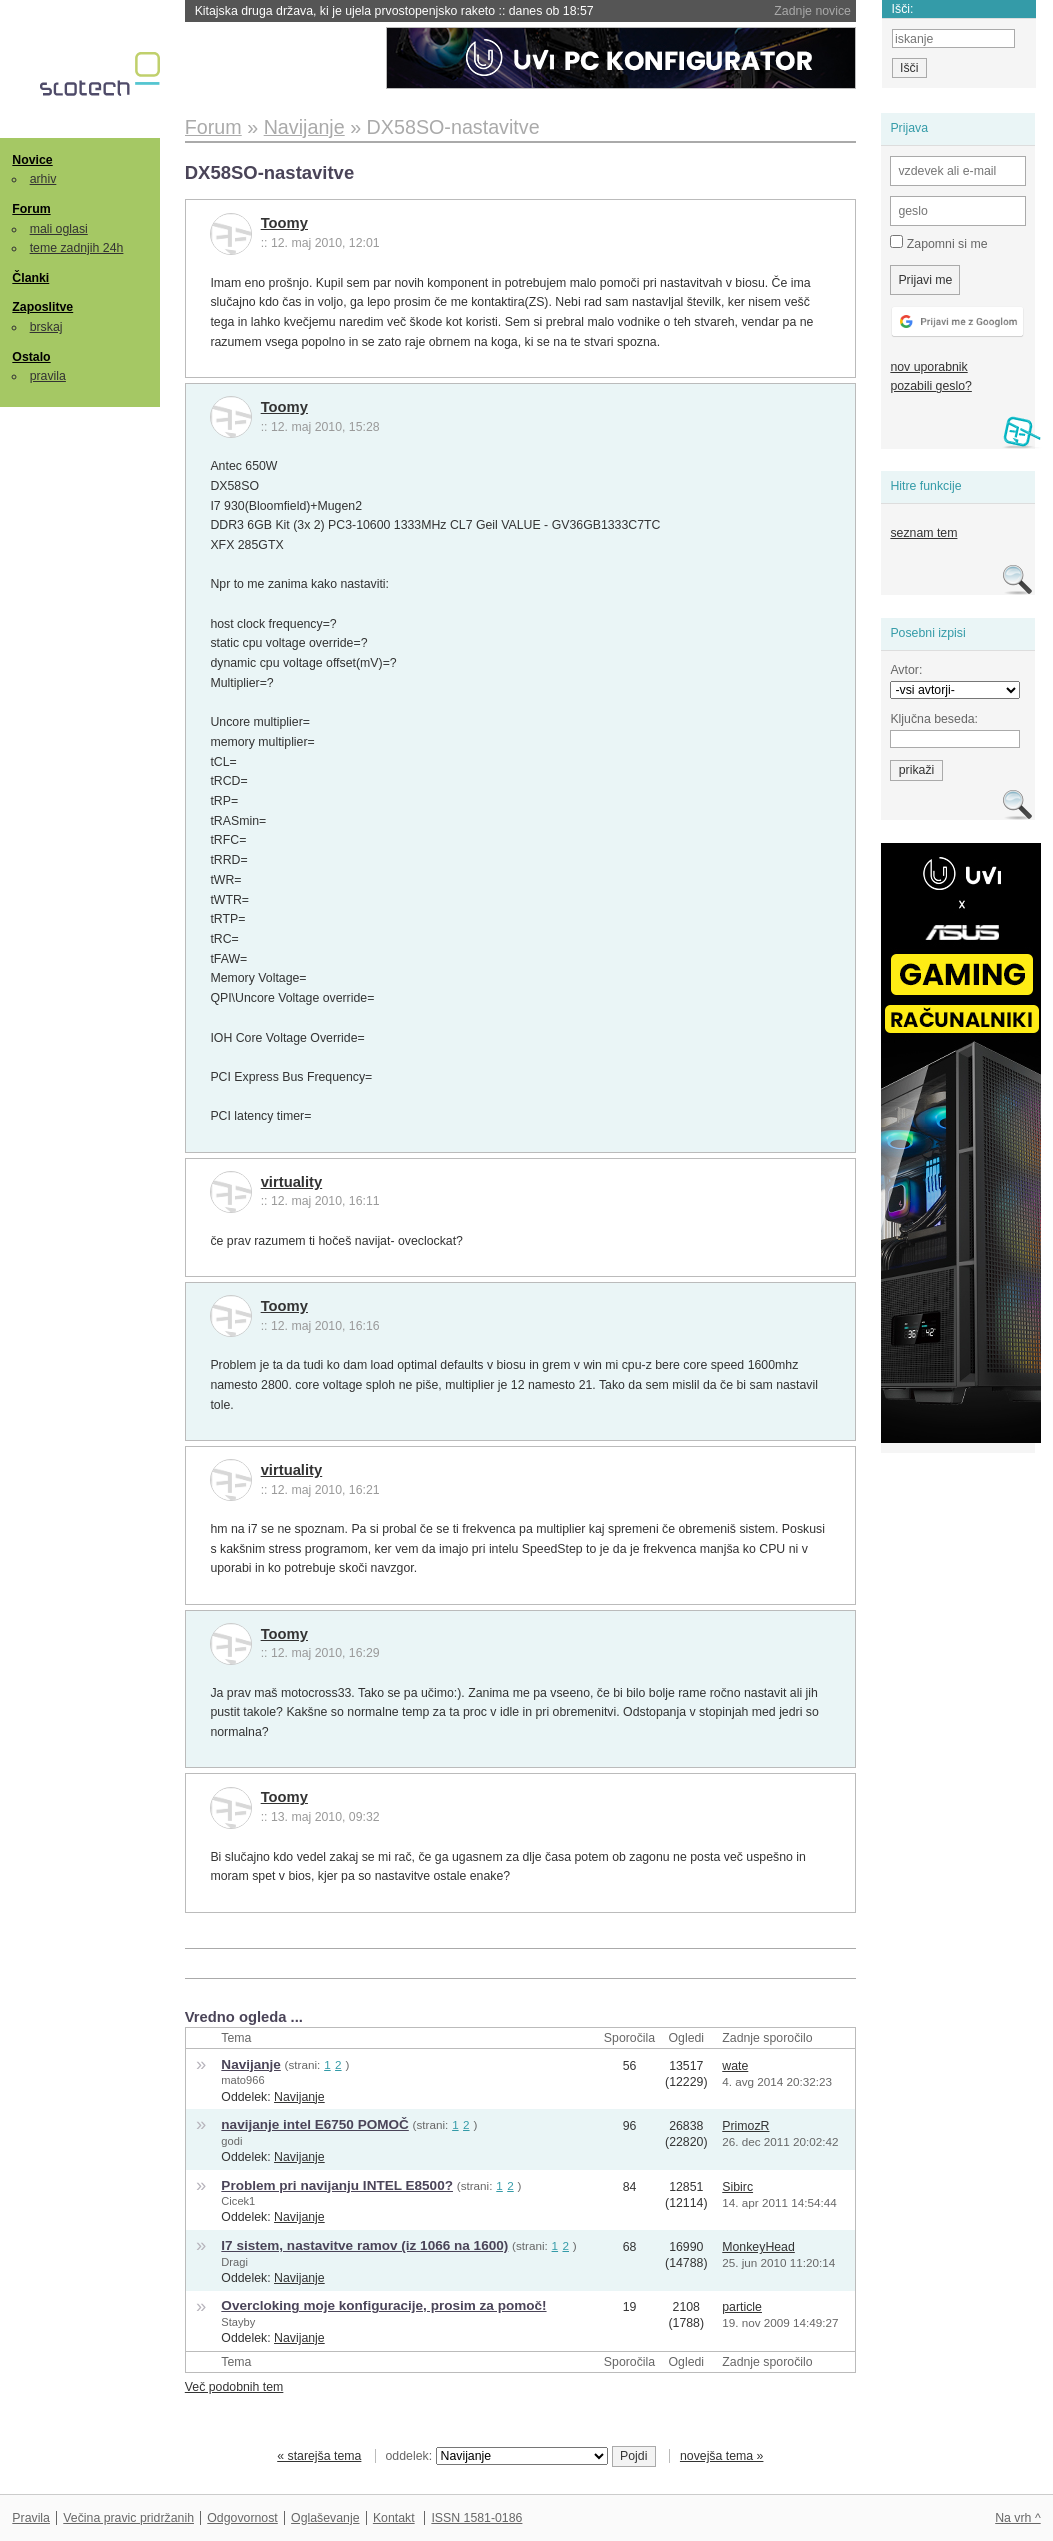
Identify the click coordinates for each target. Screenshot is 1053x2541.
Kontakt (394, 2518)
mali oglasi (59, 229)
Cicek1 (238, 2201)
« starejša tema (319, 2456)
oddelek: (497, 2456)
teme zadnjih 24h (77, 248)
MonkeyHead (758, 2247)
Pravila (31, 2518)
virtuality (292, 1182)
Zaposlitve (42, 307)
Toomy (284, 223)
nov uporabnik (928, 367)
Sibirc (737, 2187)
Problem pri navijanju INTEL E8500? (337, 2185)
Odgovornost (242, 2518)
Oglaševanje (325, 2518)
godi (231, 2141)
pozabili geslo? (930, 386)
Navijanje (251, 2064)
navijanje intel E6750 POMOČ (314, 2124)
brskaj (46, 327)
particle (742, 2307)
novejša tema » (722, 2456)
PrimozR (745, 2126)
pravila (48, 376)
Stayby (238, 2322)
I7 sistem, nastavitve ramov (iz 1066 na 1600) (364, 2245)
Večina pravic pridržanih (128, 2518)
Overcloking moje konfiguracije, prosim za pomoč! (383, 2305)
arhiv (43, 179)
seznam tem (923, 533)
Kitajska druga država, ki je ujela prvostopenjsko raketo (394, 11)
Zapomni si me (938, 243)
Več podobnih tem (234, 2387)
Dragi (234, 2262)
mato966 (242, 2080)
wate (735, 2066)
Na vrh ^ (1017, 2518)
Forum (31, 209)
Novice (32, 160)
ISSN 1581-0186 (476, 2518)
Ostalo (31, 357)
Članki (30, 278)
